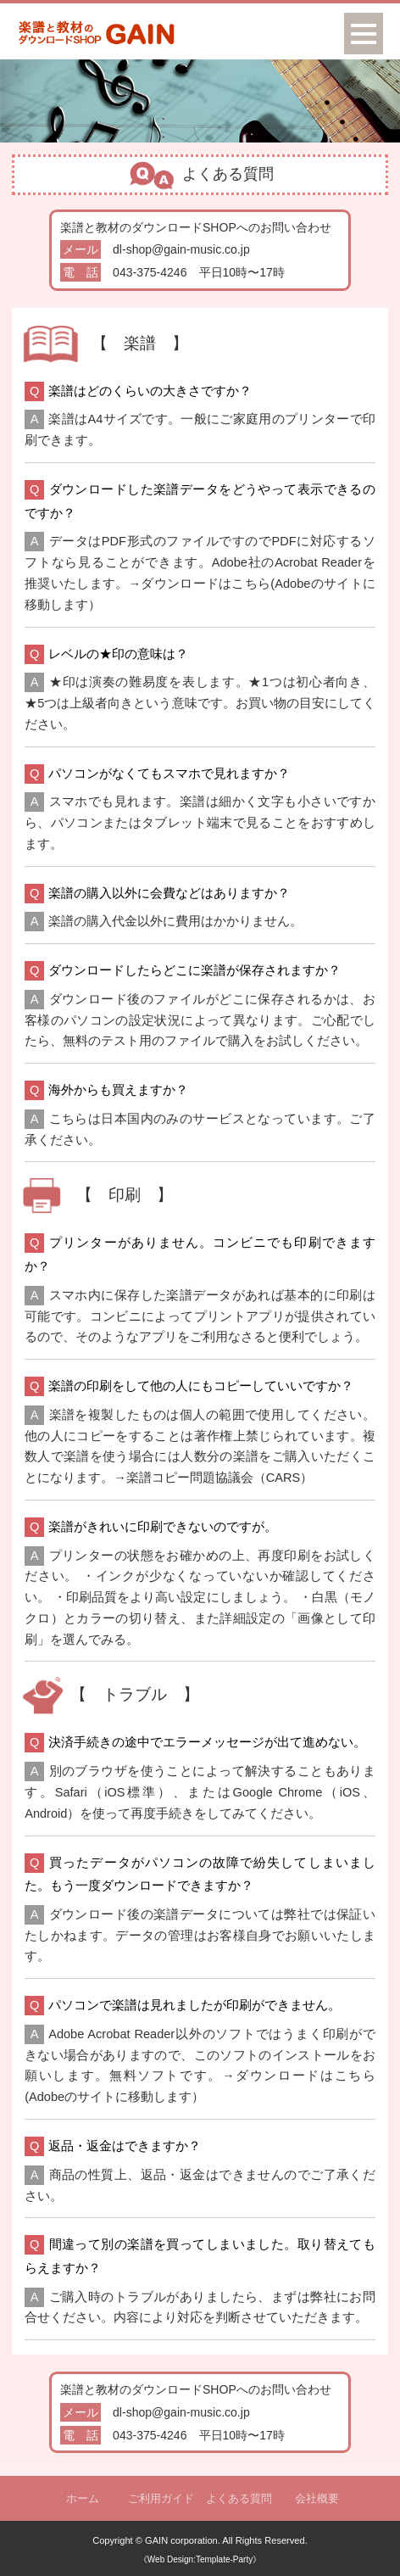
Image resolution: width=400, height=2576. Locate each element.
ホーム (82, 2498)
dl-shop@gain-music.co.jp (181, 249)
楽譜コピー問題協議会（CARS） (220, 1477)
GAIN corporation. (182, 2540)
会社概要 (317, 2498)
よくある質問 (239, 2498)
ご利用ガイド (161, 2498)
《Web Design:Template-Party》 (200, 2559)
